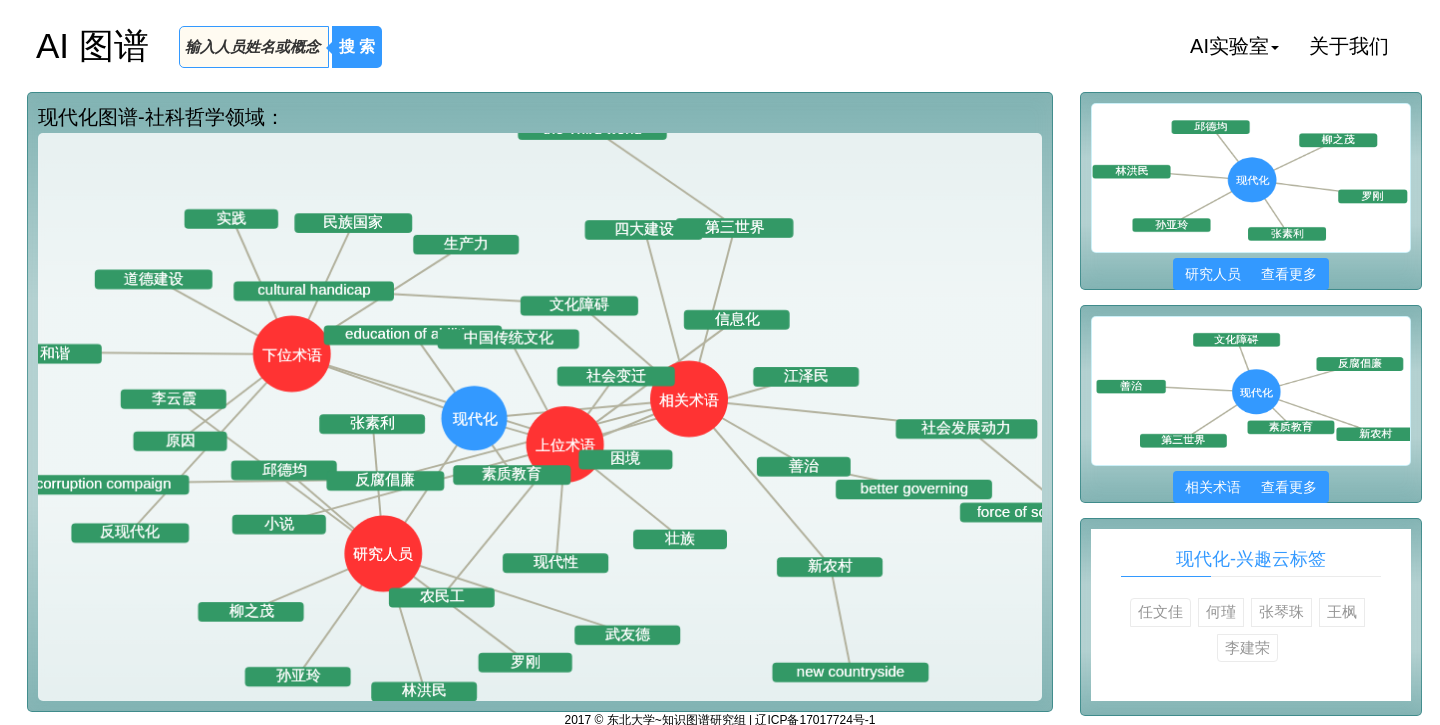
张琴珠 (1281, 611)
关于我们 (1349, 46)
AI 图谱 (92, 45)
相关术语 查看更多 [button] (1250, 487)
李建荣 (1247, 647)
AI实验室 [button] (1234, 46)
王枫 (1342, 611)
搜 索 (357, 46)
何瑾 (1221, 611)
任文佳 (1160, 611)
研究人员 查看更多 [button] (1250, 274)
